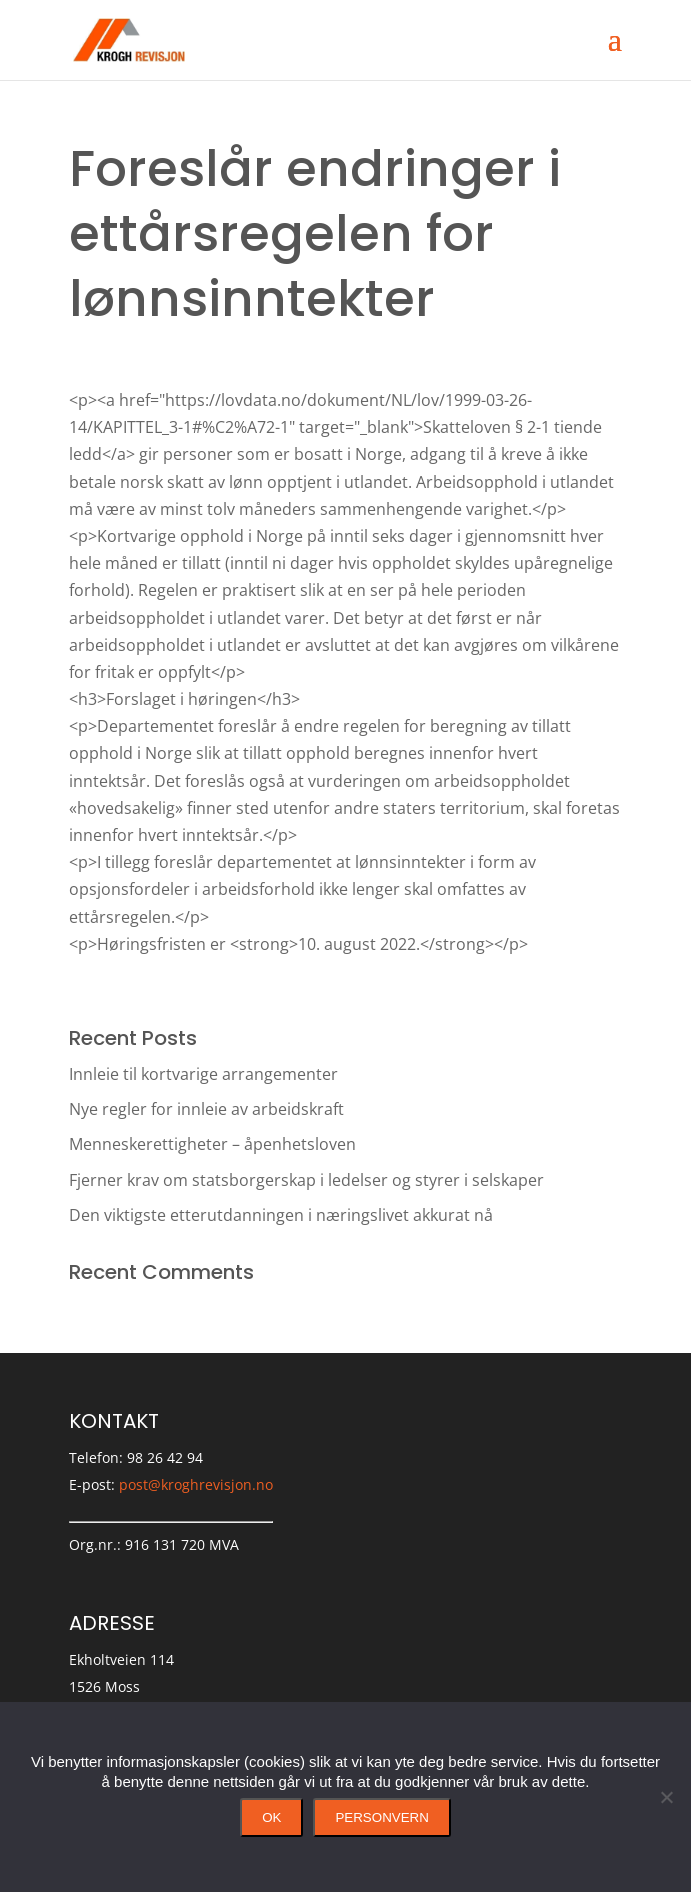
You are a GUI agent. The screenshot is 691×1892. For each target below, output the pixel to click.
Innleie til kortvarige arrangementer (203, 1074)
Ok (271, 1817)
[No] (666, 1797)
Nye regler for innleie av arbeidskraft (206, 1109)
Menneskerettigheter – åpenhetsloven (212, 1144)
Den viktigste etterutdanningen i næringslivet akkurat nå (281, 1215)
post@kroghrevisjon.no (196, 1484)
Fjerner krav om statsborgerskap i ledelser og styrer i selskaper (306, 1180)
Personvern (381, 1817)
